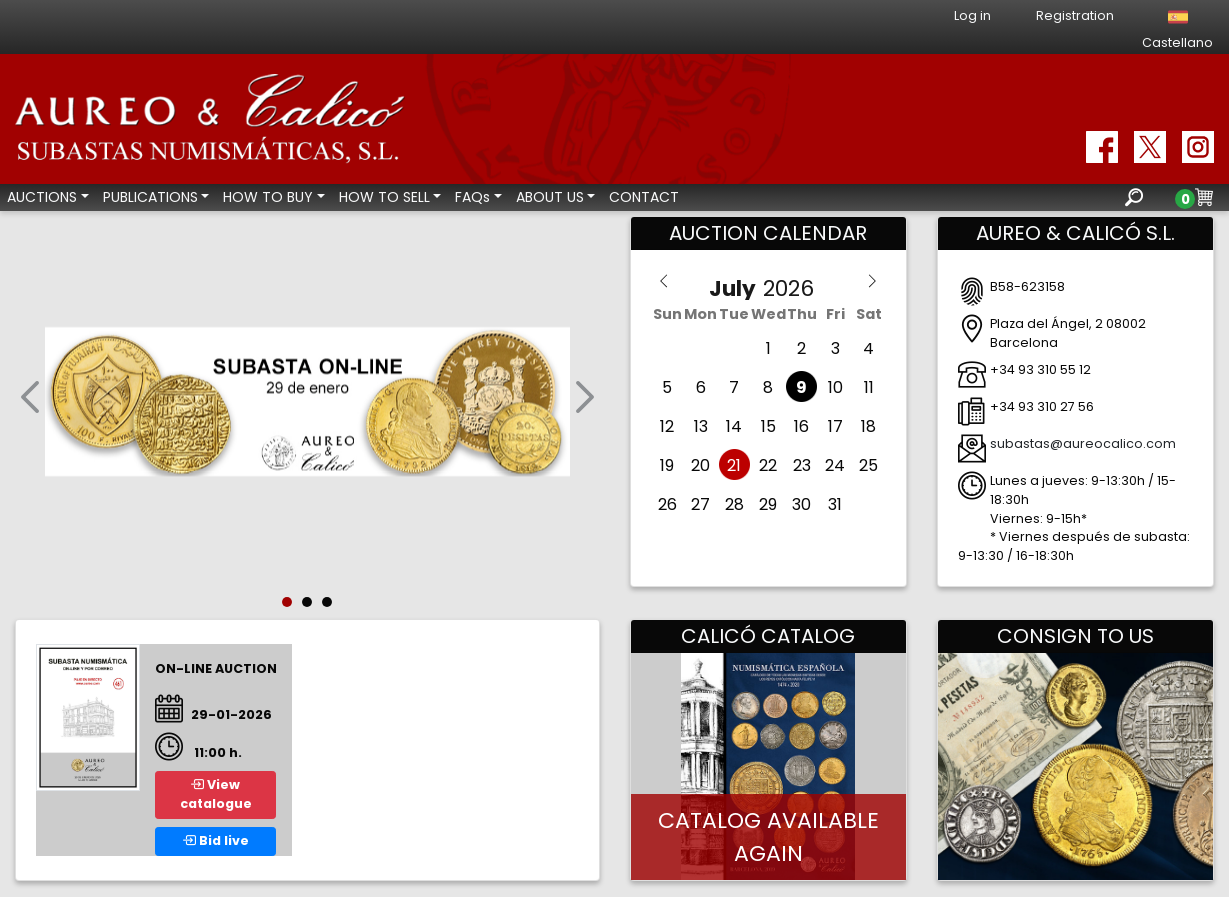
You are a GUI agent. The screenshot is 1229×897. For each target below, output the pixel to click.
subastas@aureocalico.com (1083, 443)
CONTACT (644, 197)
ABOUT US (550, 197)
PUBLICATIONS (150, 197)
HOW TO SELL (384, 197)
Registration (1075, 15)
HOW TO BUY (268, 197)
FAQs (472, 197)
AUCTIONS (42, 197)
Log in (972, 15)
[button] (30, 401)
